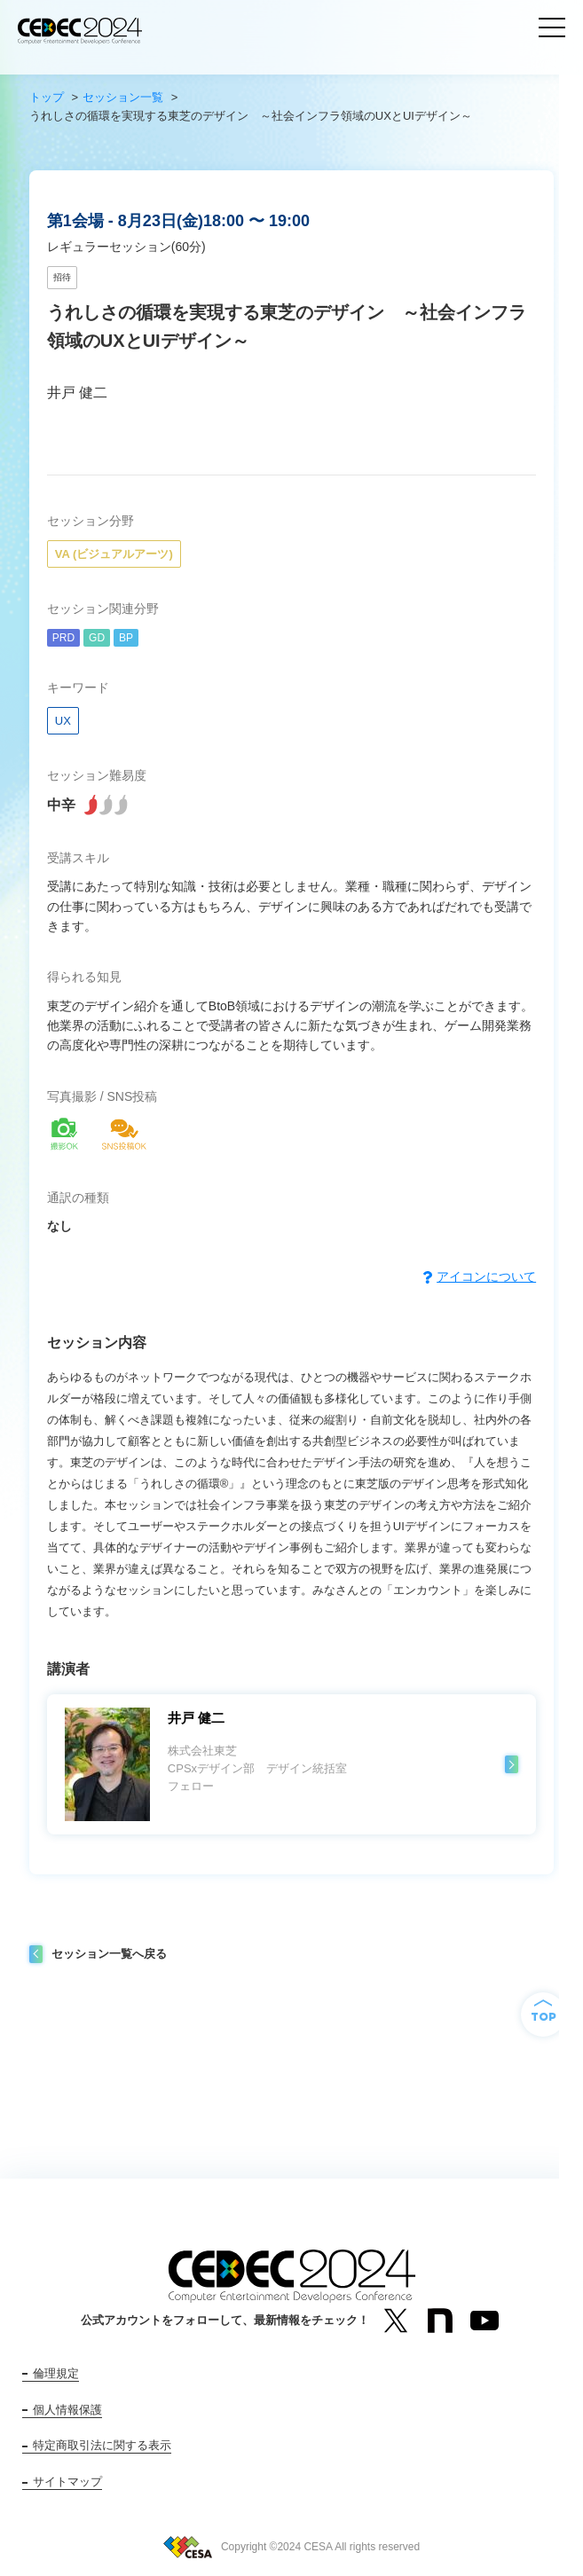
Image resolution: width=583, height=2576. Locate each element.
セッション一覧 (123, 97)
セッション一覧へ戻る (109, 1953)
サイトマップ (67, 2481)
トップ (46, 97)
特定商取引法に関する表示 (102, 2445)
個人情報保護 (67, 2409)
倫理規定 (56, 2373)
